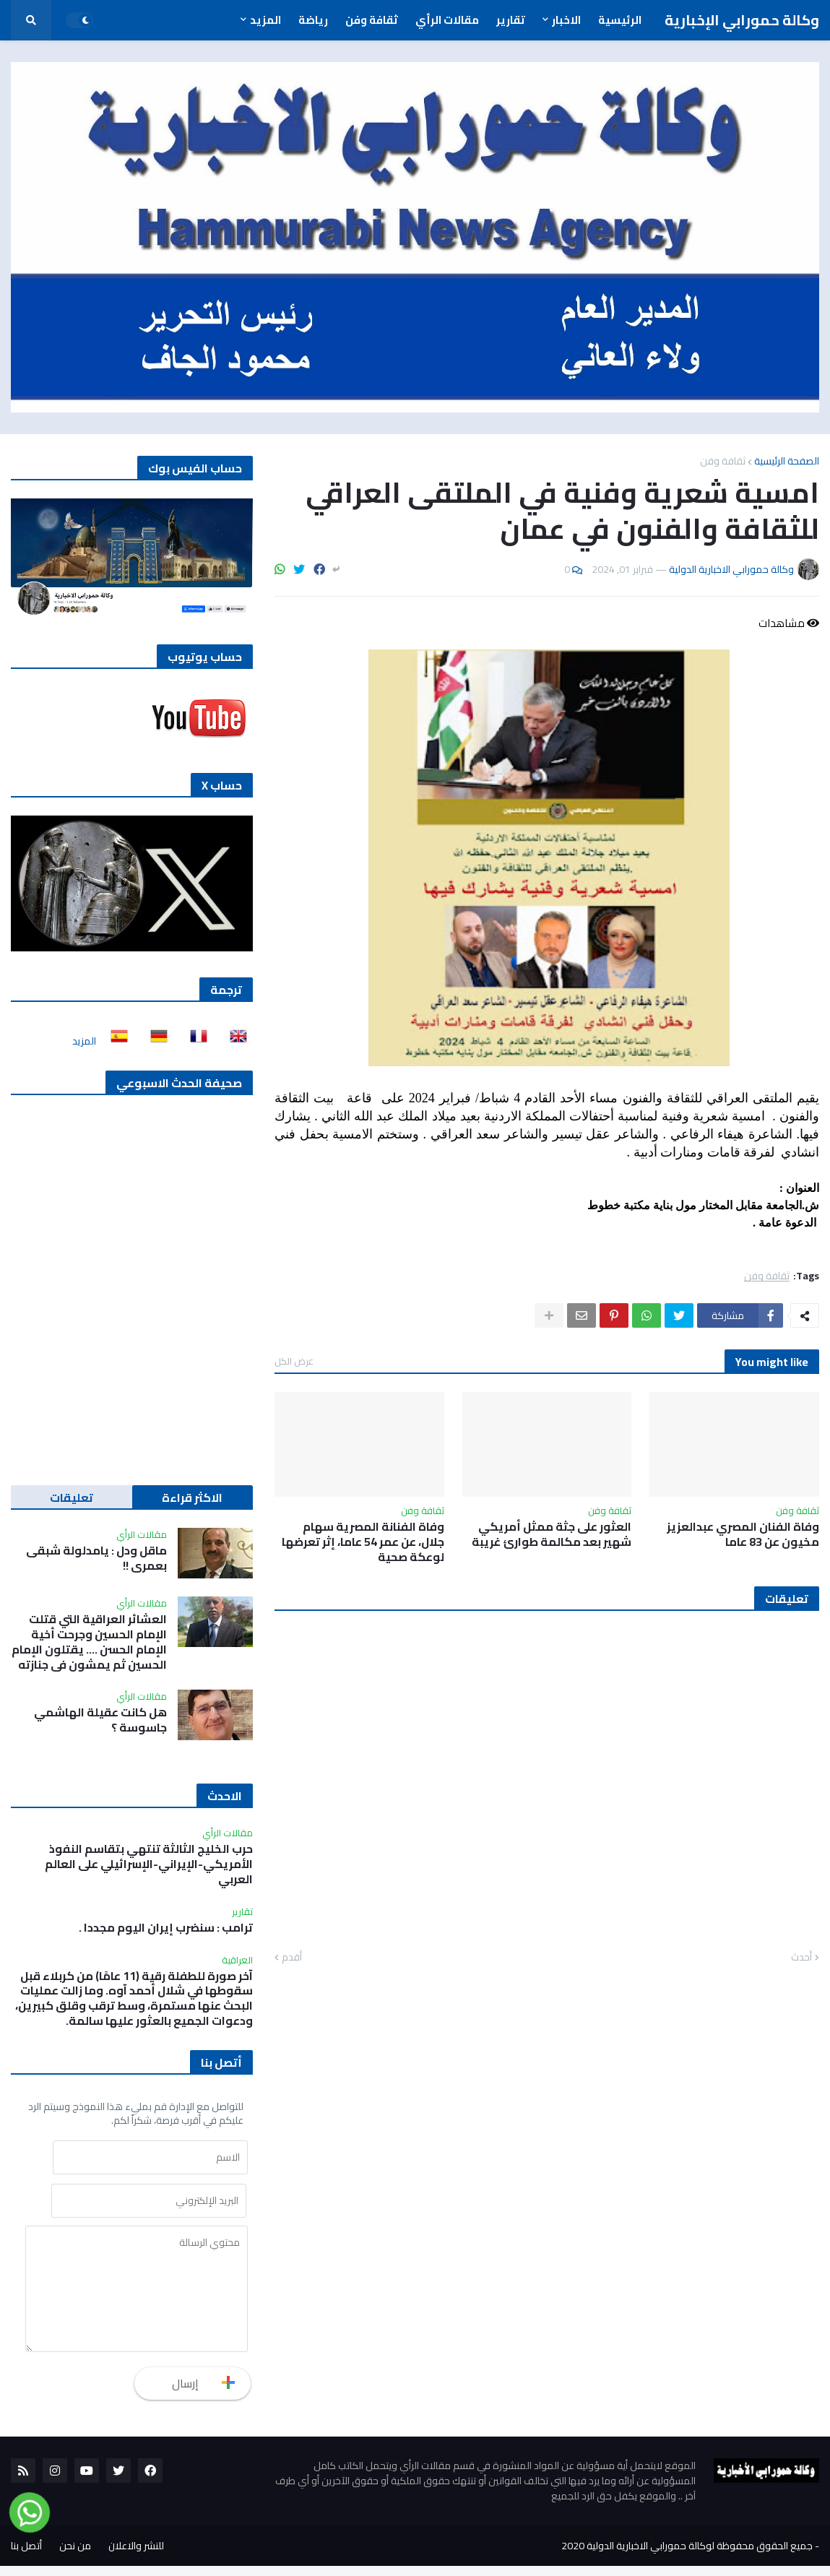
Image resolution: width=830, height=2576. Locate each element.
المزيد (84, 1041)
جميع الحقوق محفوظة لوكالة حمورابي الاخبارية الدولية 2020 (687, 2555)
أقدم (292, 1957)
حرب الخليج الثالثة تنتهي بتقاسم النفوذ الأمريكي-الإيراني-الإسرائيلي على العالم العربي (149, 1863)
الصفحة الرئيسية (786, 461)
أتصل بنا (26, 2555)
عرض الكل (294, 1361)
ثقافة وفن (722, 461)
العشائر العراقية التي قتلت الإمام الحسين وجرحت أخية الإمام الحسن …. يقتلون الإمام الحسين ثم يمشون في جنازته (89, 1642)
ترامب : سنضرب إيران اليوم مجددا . (166, 1927)
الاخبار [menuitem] (566, 19)
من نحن (75, 2555)
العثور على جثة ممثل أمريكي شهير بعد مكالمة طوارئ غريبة (551, 1534)
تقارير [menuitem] (510, 19)
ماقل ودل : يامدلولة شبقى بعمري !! (96, 1558)
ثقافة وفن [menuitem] (371, 19)
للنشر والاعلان (136, 2555)
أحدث (801, 1957)
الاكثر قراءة (192, 1497)
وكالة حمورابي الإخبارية (742, 20)
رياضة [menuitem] (313, 19)
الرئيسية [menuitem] (619, 19)
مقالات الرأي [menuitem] (447, 19)
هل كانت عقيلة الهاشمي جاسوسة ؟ (100, 1720)
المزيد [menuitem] (265, 19)
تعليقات (71, 1497)
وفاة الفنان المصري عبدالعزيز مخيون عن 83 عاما (743, 1534)
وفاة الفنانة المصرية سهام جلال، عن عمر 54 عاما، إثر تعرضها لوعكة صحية (363, 1541)
